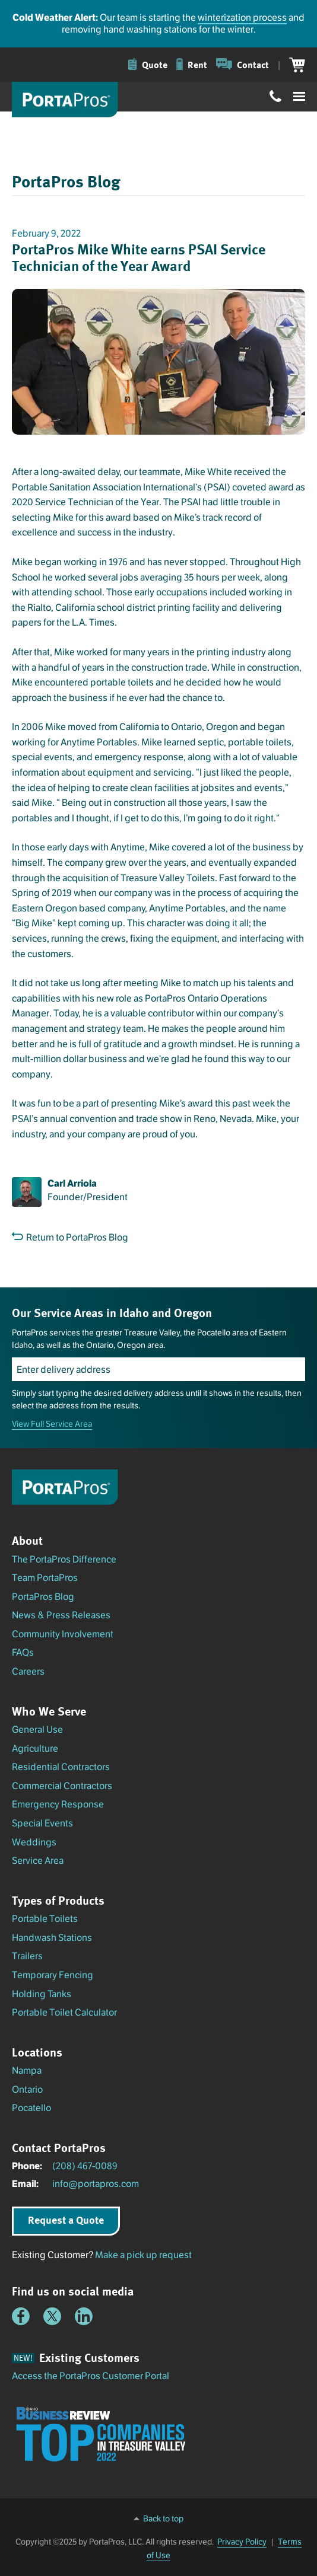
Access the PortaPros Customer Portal (90, 2375)
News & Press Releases (61, 1615)
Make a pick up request (143, 2255)
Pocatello (31, 2107)
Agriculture (35, 1748)
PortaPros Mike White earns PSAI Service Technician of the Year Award (138, 257)
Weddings (34, 1842)
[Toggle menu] (299, 97)
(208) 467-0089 (85, 2166)
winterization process (242, 17)
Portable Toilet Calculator (64, 2012)
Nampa (27, 2070)
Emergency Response (58, 1804)
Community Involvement (62, 1634)
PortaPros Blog (43, 1596)
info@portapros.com (95, 2183)
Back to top (163, 2518)
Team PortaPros (45, 1577)
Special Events (42, 1823)
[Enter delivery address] (158, 1369)
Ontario (27, 2089)
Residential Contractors (61, 1766)
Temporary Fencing (52, 1975)
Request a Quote (66, 2219)
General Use (37, 1729)
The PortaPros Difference (64, 1559)
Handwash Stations (52, 1937)
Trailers (27, 1956)
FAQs (23, 1652)
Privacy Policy (242, 2541)
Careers (28, 1671)
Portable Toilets (45, 1918)
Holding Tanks (41, 1994)
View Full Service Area (52, 1424)
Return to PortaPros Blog (70, 1237)
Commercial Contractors (62, 1785)
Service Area (38, 1860)
